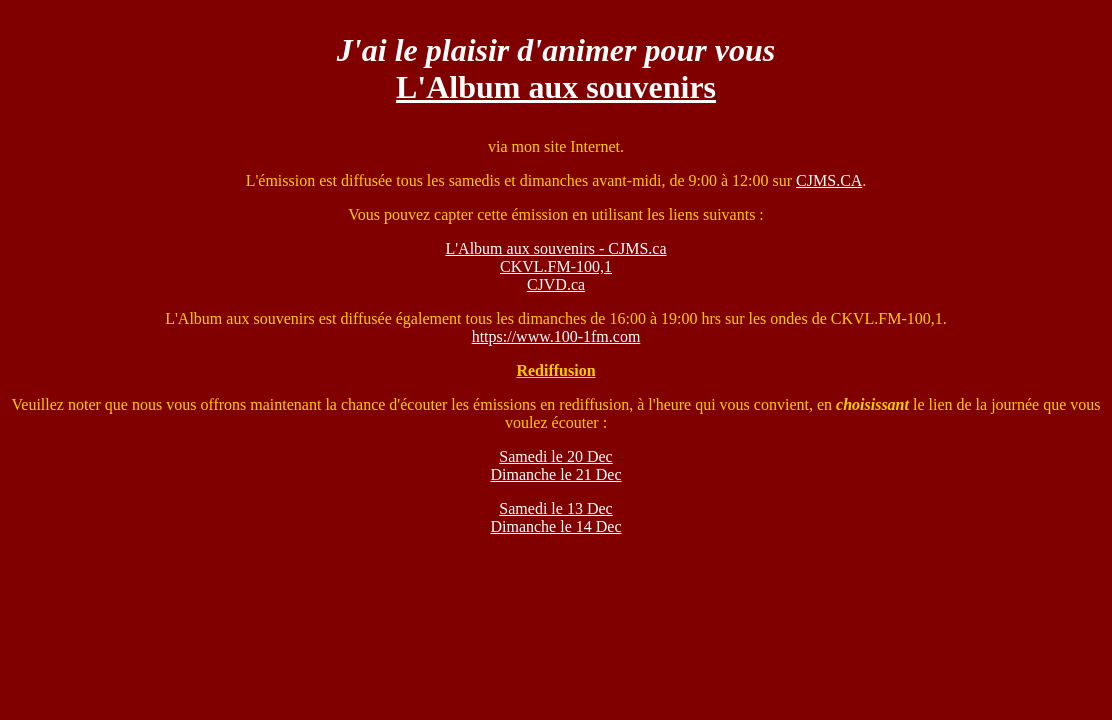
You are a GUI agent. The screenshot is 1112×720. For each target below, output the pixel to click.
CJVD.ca (556, 284)
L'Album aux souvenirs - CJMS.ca (555, 248)
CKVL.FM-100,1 (556, 266)
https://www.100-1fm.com (556, 336)
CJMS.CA (829, 180)
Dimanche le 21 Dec (555, 474)
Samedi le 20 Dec (555, 456)
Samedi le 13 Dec (555, 508)
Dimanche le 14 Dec (555, 526)
